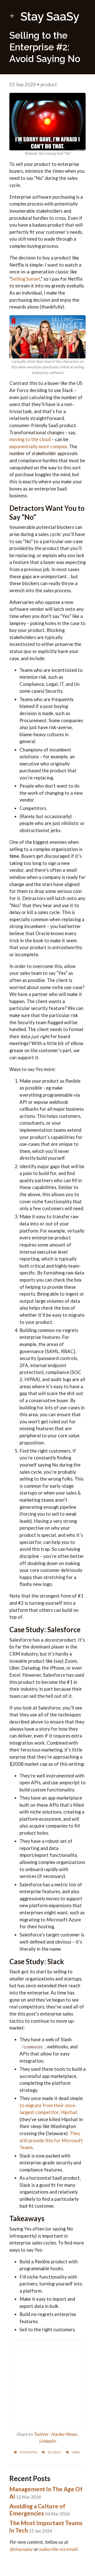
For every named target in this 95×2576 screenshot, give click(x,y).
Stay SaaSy (44, 16)
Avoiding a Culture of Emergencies (39, 2509)
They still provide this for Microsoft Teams (51, 2140)
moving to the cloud (30, 439)
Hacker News (64, 2434)
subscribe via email (58, 2549)
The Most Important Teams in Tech (46, 2526)
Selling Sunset (25, 279)
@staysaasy (20, 2549)
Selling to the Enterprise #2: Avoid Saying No (44, 47)
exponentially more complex (38, 446)
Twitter (41, 2434)
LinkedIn (47, 2441)
